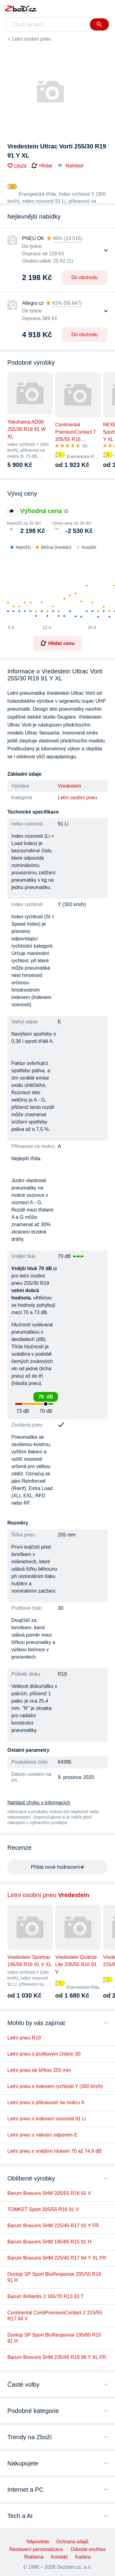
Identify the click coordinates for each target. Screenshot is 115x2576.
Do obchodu (84, 277)
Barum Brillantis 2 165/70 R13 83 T (45, 2296)
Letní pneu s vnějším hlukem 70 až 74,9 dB (54, 2151)
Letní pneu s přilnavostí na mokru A (45, 2102)
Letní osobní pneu (31, 39)
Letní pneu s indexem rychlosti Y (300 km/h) (55, 2086)
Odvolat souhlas (88, 2549)
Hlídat (41, 166)
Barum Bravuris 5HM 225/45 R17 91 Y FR (53, 2225)
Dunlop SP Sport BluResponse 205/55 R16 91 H (54, 2277)
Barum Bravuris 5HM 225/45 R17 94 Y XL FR (56, 2258)
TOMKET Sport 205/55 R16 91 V (43, 2209)
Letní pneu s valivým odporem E (42, 2134)
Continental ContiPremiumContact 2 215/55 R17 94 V (54, 2315)
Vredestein (69, 786)
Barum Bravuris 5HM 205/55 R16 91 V (49, 2193)
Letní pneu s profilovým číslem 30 (43, 2054)
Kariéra (83, 2557)
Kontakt (59, 2557)
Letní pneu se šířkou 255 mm (39, 2070)
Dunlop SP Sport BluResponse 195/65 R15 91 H (54, 2338)
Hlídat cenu (57, 643)
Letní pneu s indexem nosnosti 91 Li (46, 2118)
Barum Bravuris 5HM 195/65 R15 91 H (49, 2241)
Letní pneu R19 (24, 2037)
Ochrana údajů (72, 2541)
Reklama (34, 2557)
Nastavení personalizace (36, 2549)
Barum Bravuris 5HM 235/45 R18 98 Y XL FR (56, 2357)
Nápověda (38, 2541)
